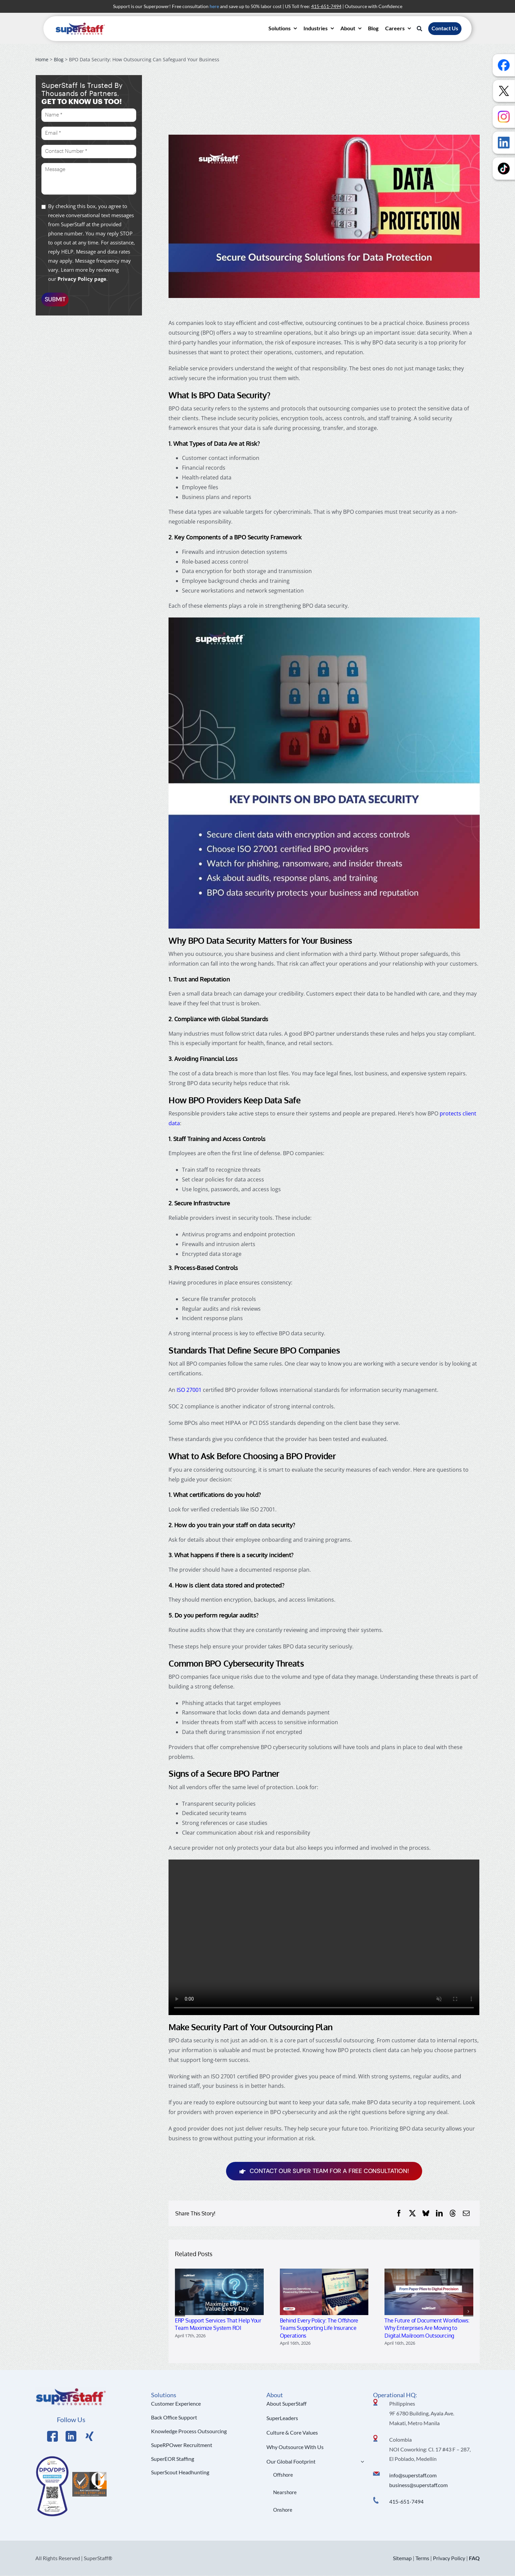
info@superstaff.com (413, 2475)
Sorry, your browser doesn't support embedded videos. (324, 1937)
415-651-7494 (406, 2501)
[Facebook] (399, 2213)
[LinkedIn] (439, 2213)
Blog (59, 59)
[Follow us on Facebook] (503, 65)
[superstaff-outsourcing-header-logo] (80, 24)
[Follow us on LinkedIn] (503, 142)
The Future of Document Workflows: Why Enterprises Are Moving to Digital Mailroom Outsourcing (427, 2328)
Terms (422, 2558)
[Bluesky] (426, 2213)
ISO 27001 (189, 1390)
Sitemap (402, 2558)
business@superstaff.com (418, 2485)
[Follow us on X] (504, 91)
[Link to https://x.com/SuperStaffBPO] (89, 2436)
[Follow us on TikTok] (503, 168)
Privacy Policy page (82, 278)
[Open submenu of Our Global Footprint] (361, 2462)
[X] (412, 2213)
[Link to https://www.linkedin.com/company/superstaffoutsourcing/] (71, 2436)
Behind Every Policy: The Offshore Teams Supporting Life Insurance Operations (319, 2328)
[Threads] (452, 2213)
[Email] (466, 2213)
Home (41, 59)
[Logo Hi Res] (70, 2389)
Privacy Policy (449, 2558)
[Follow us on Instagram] (503, 116)
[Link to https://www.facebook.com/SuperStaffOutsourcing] (52, 2436)
